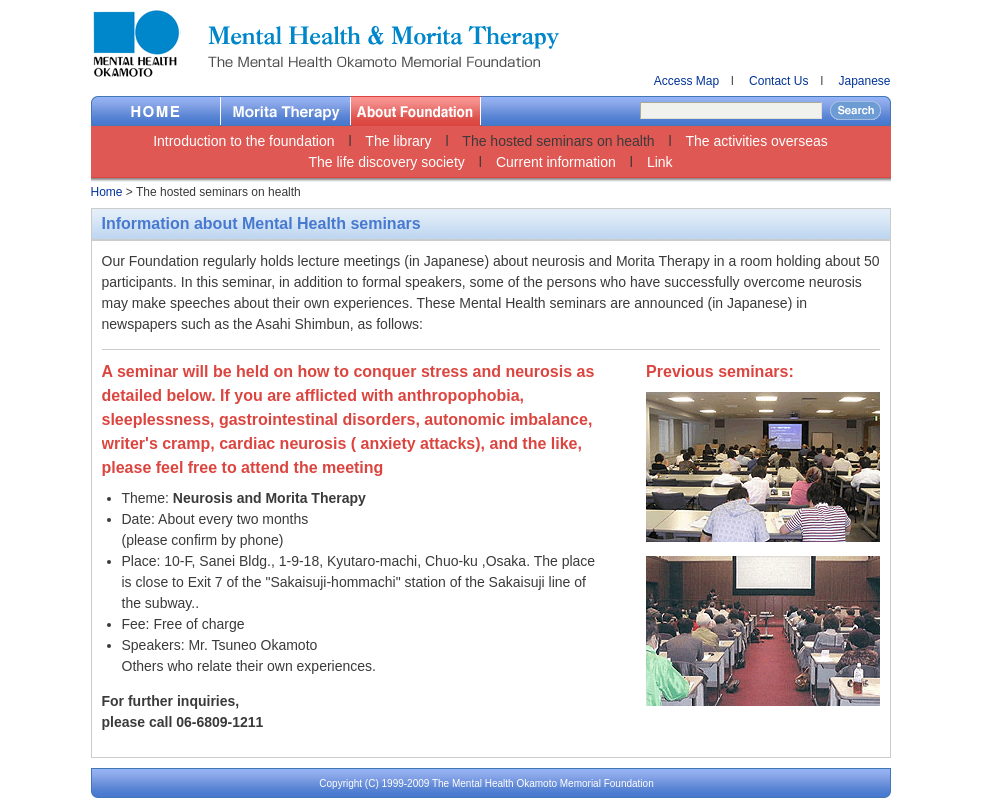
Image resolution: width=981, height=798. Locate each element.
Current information (556, 162)
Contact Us (778, 81)
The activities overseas (756, 141)
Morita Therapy (286, 111)
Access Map (686, 81)
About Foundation (416, 111)
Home (156, 111)
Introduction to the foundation (243, 141)
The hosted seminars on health (558, 141)
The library (398, 141)
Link (660, 162)
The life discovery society (386, 162)
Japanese (864, 81)
